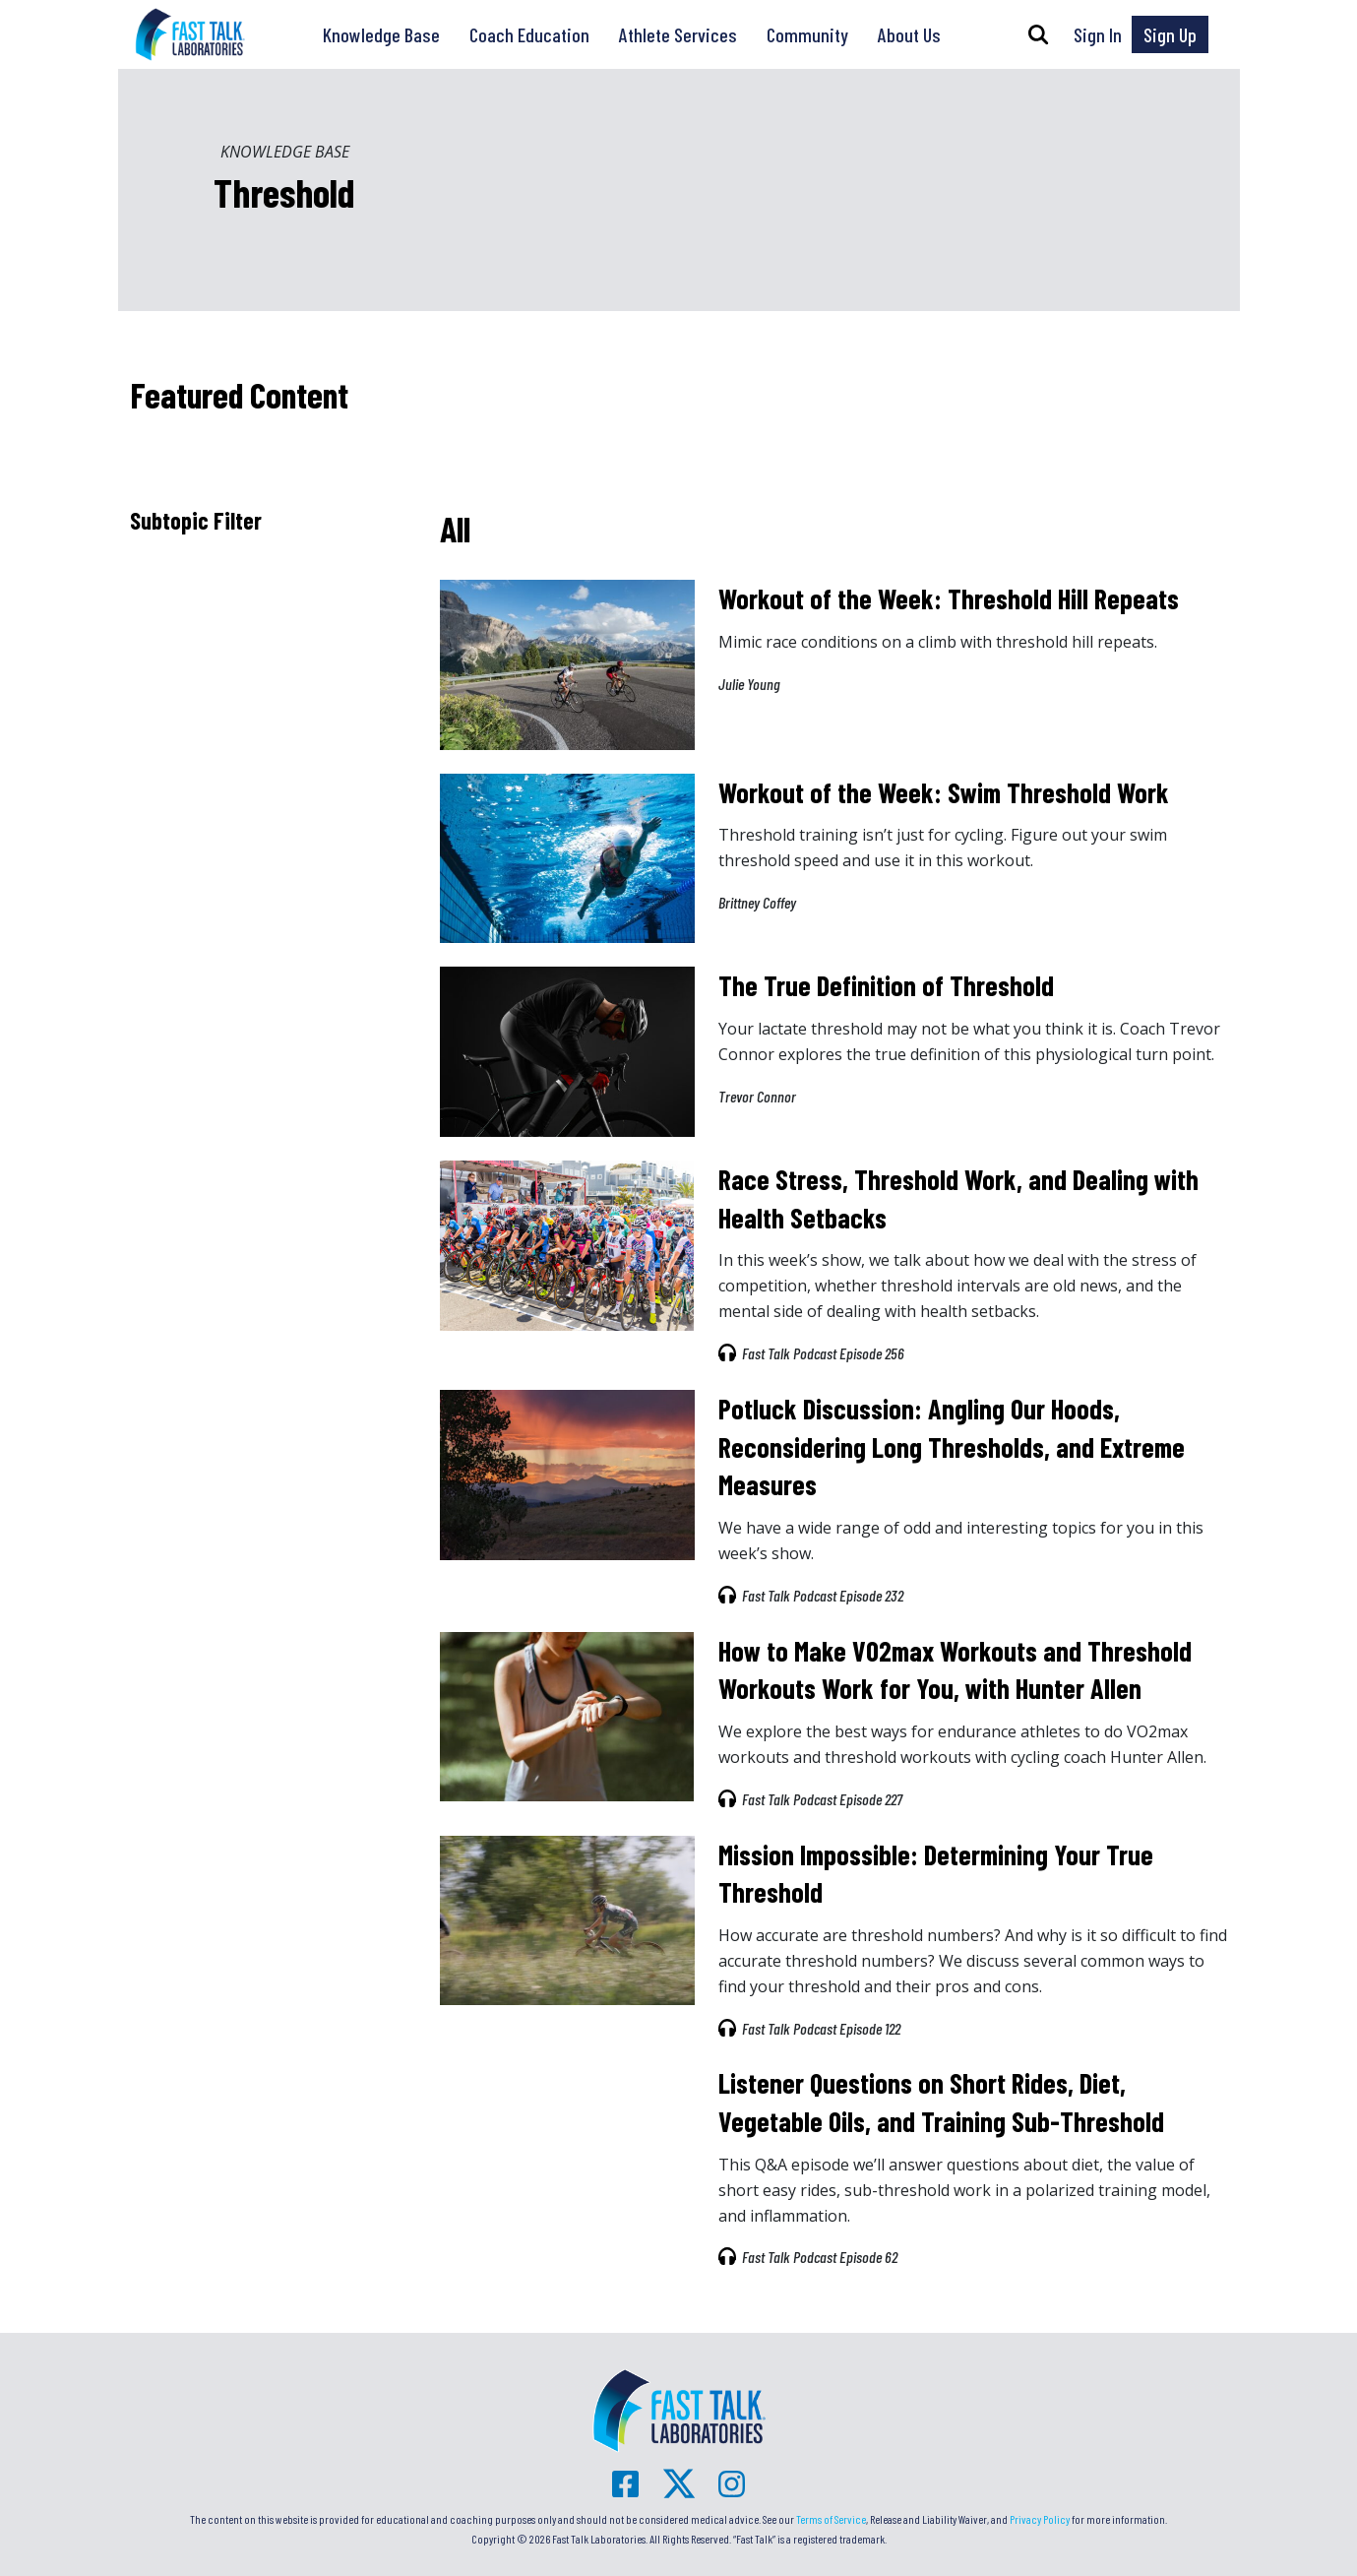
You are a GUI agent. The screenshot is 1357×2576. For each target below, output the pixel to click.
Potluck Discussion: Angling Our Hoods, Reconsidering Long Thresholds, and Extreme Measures (951, 1446)
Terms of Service (831, 2519)
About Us (909, 34)
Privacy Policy (1040, 2519)
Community (807, 34)
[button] (1038, 34)
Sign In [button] (1098, 34)
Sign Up (1170, 34)
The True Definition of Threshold (886, 985)
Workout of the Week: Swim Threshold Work (943, 792)
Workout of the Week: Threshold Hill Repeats (948, 598)
